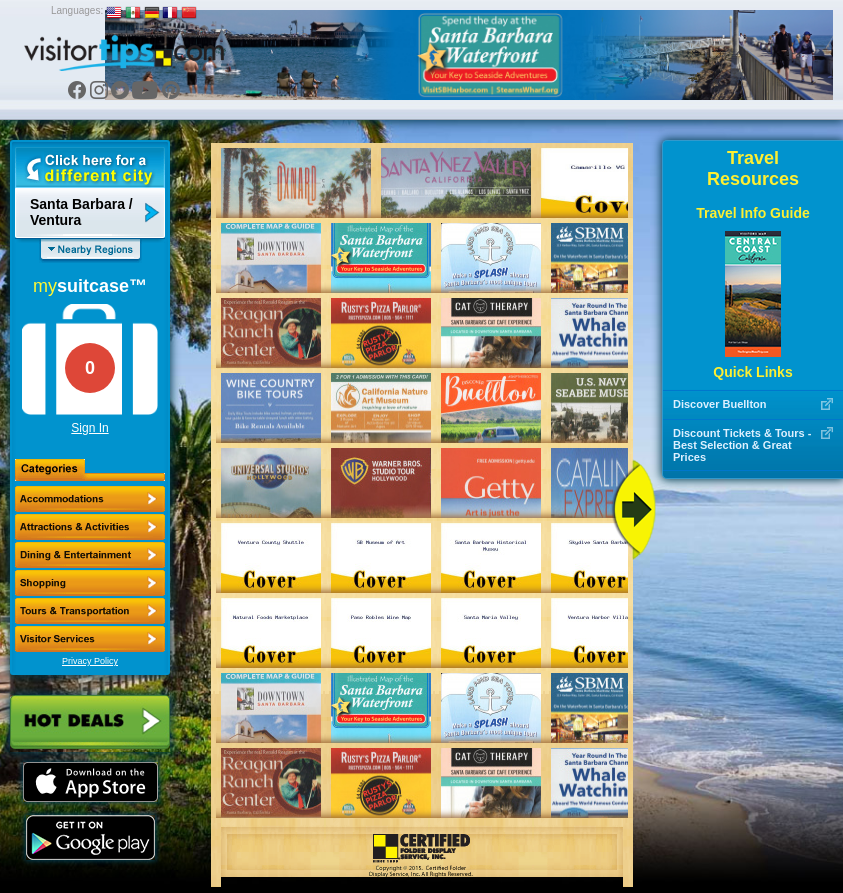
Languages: (77, 10)
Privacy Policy (90, 661)
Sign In (89, 428)
